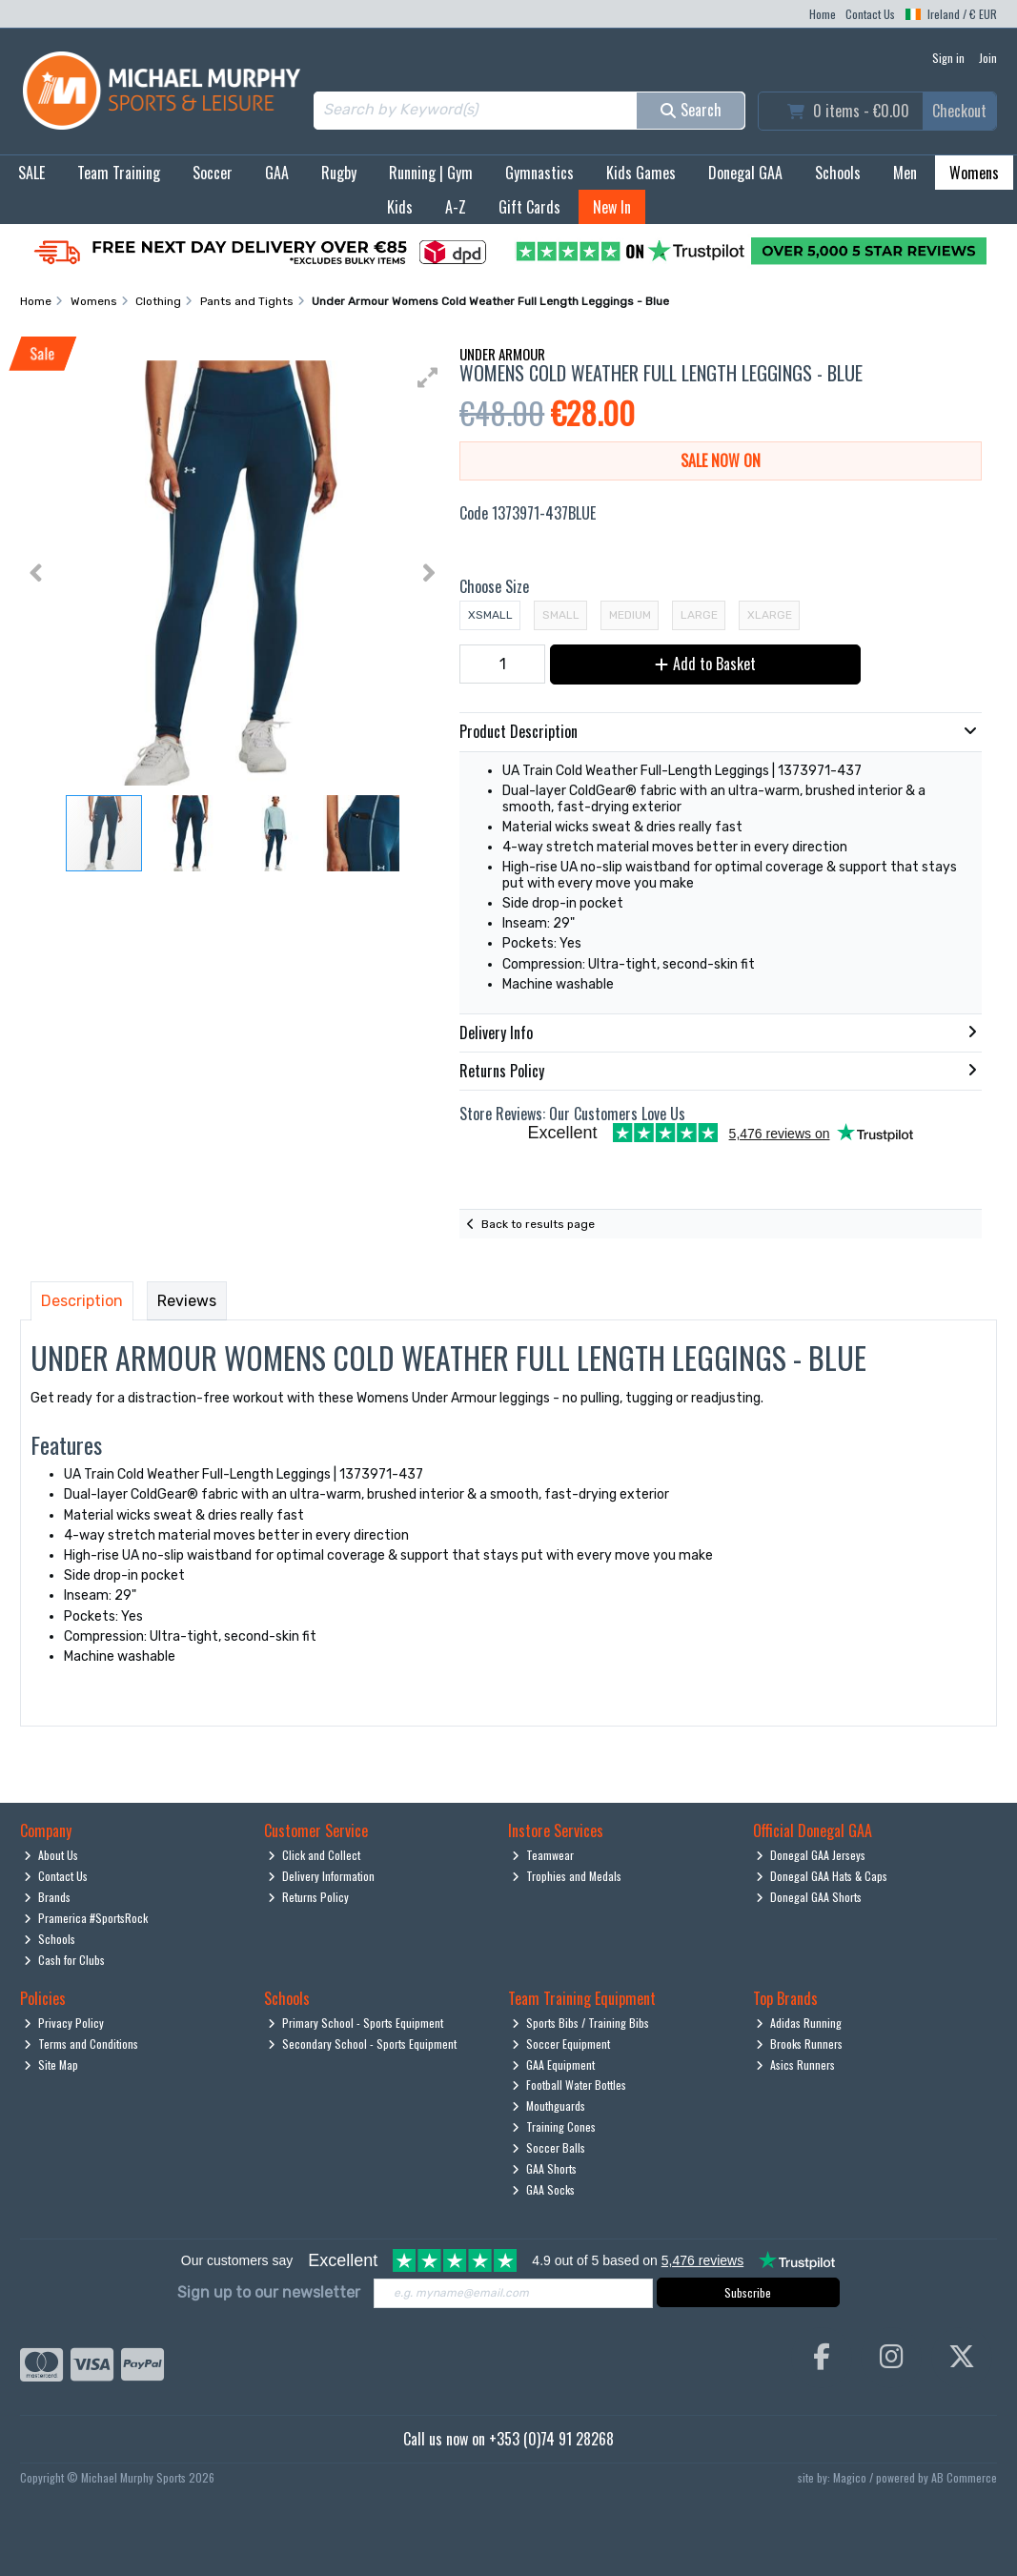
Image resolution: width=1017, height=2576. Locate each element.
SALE (31, 172)
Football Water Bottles (569, 2084)
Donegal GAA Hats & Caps (821, 1876)
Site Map (51, 2064)
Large (699, 615)
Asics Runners (795, 2064)
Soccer (213, 172)
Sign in (948, 58)
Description (82, 1301)
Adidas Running (799, 2022)
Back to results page (538, 1224)
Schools (838, 172)
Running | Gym (431, 172)
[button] (428, 377)
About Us (51, 1855)
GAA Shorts (544, 2168)
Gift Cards (529, 206)
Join (988, 58)
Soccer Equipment (561, 2043)
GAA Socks (543, 2189)
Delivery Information (321, 1876)
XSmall (490, 615)
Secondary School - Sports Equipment (362, 2043)
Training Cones (554, 2126)
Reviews (186, 1301)
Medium (630, 615)
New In (612, 206)
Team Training (118, 172)
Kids (400, 206)
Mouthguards (548, 2105)
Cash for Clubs (64, 1960)
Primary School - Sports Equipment (355, 2022)
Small (561, 615)
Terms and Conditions (81, 2043)
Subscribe (747, 2292)
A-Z (455, 206)
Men (905, 172)
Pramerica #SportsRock (86, 1918)
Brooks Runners (799, 2043)
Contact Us (870, 14)
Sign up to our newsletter (268, 2292)
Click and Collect (314, 1855)
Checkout (959, 110)
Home (822, 14)
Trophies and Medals (566, 1876)
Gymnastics (539, 172)
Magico (849, 2477)
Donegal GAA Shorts (809, 1897)
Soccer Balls (548, 2147)
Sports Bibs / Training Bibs (580, 2022)
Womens (974, 172)
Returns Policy (308, 1897)
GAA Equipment (553, 2064)
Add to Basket (705, 663)
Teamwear (543, 1855)
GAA (277, 172)
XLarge (769, 615)
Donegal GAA (745, 172)
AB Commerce (964, 2477)
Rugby (338, 172)
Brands (47, 1897)
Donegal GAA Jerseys (810, 1855)
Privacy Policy (64, 2022)
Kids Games (641, 172)
